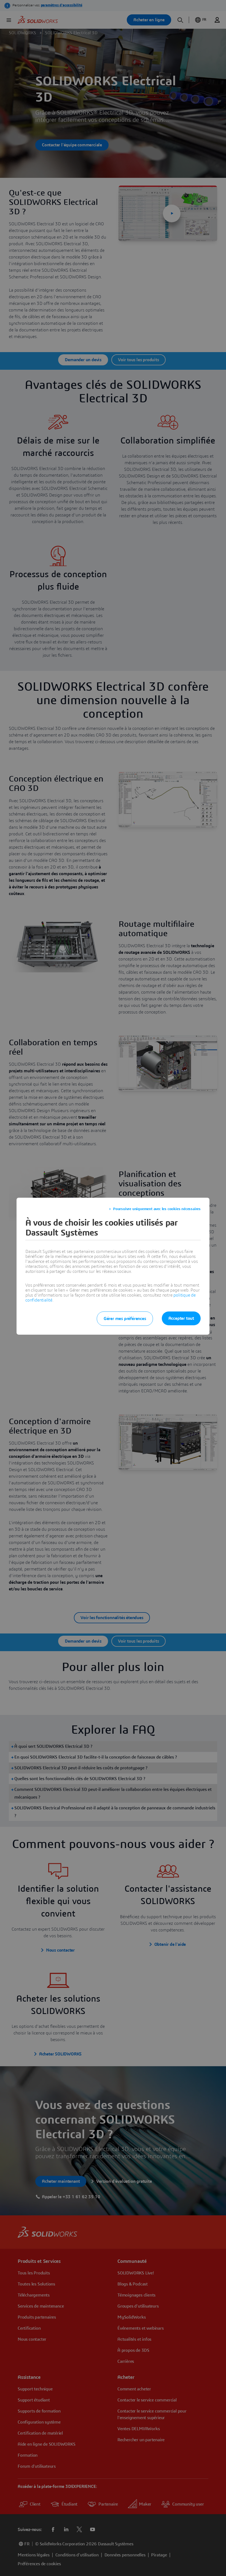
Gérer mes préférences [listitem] (125, 1318)
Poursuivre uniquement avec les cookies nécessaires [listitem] (157, 1209)
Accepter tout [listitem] (181, 1318)
